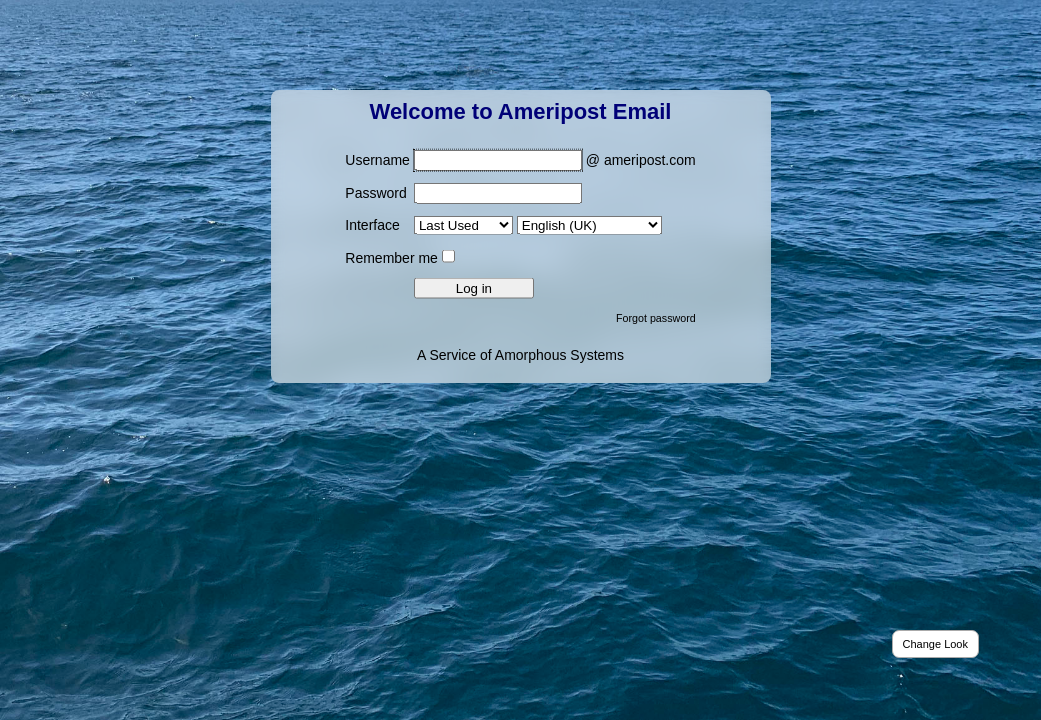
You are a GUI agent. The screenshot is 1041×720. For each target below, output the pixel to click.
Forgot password (656, 317)
